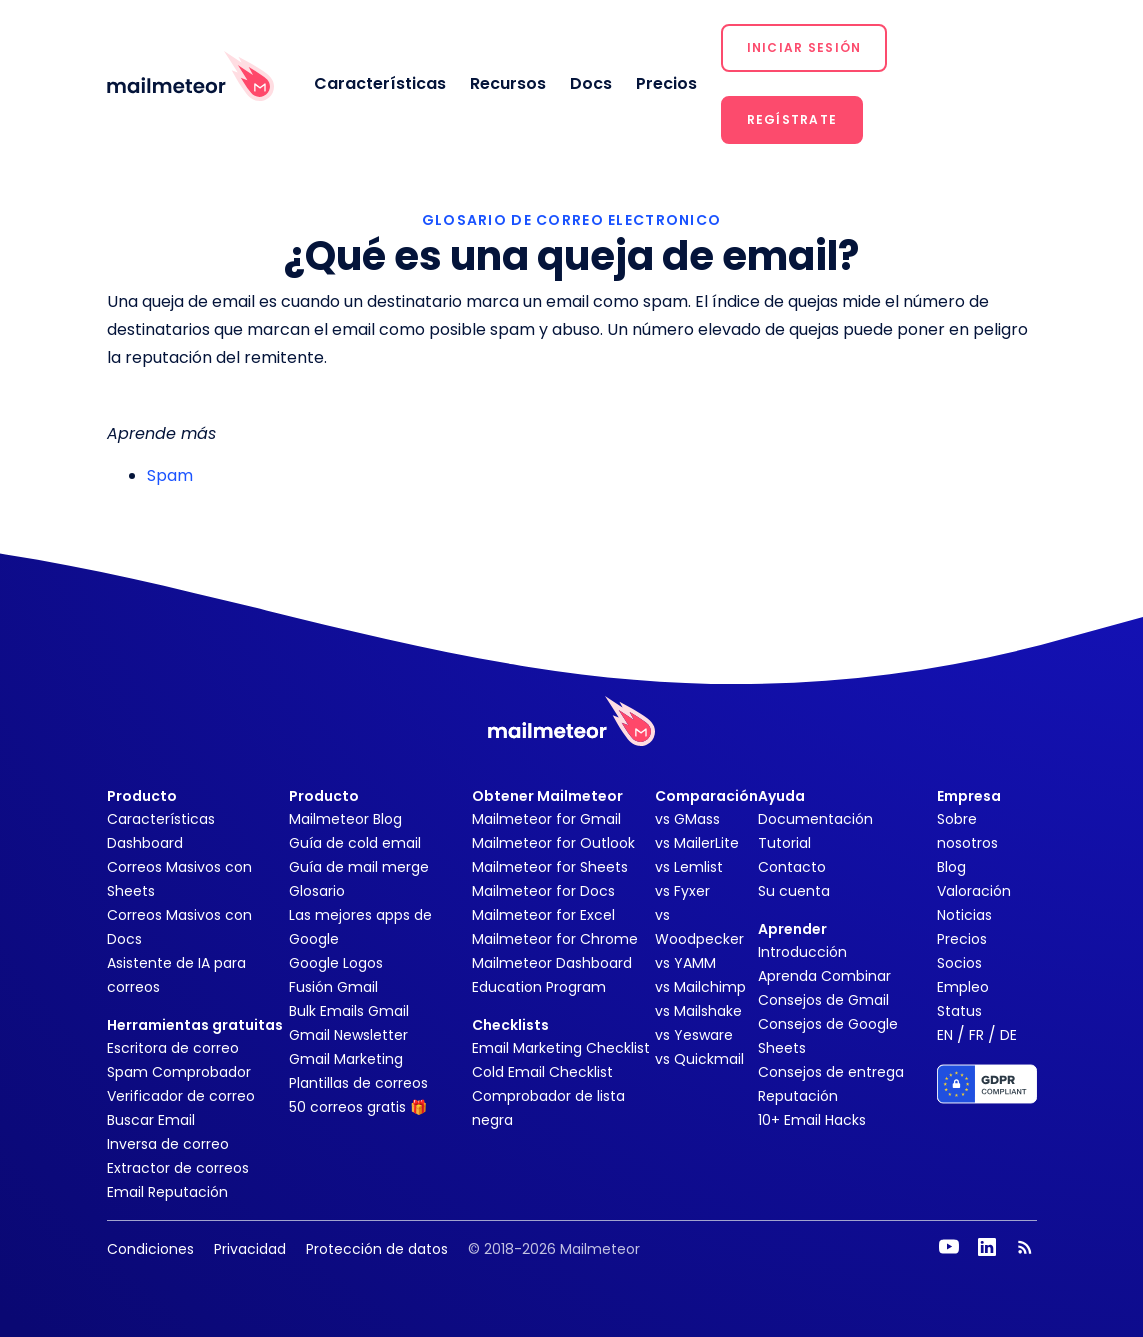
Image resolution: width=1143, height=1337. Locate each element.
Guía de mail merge (359, 867)
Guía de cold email (355, 843)
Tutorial (784, 843)
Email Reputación (167, 1192)
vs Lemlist (689, 867)
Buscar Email (151, 1120)
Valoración (974, 891)
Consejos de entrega (831, 1072)
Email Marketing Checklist (561, 1048)
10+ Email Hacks (812, 1120)
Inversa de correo (168, 1144)
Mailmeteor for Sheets (550, 867)
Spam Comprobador (179, 1072)
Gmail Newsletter (348, 1035)
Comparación (706, 796)
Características (380, 83)
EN (945, 1035)
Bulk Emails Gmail (349, 1011)
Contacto (792, 867)
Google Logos (336, 963)
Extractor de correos (178, 1168)
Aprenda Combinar (824, 976)
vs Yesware (694, 1035)
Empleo (963, 987)
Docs (591, 83)
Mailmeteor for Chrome (555, 939)
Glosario (317, 891)
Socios (959, 963)
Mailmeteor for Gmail (546, 819)
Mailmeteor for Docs (543, 891)
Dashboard (145, 843)
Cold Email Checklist (542, 1072)
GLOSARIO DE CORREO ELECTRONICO (571, 220)
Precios (666, 83)
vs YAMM (685, 963)
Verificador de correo (181, 1096)
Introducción (802, 952)
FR (976, 1035)
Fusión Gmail (333, 987)
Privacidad (250, 1249)
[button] (804, 48)
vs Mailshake (698, 1011)
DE (1008, 1035)
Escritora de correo (173, 1048)
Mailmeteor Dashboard (552, 963)
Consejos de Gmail (823, 1000)
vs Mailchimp (700, 987)
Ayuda (781, 796)
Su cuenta (794, 891)
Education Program (539, 987)
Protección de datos (377, 1249)
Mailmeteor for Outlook (553, 843)
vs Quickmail (699, 1059)
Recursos (508, 83)
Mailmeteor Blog (345, 819)
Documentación (815, 819)
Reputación (798, 1096)
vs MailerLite (697, 843)
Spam (170, 475)
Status (959, 1011)
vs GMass (687, 819)
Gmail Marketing (346, 1059)
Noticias (964, 915)
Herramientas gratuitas (195, 1025)
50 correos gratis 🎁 (358, 1107)
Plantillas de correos (358, 1083)
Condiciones (150, 1249)
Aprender (792, 929)
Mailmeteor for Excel (543, 915)
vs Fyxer (682, 891)
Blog (951, 867)
